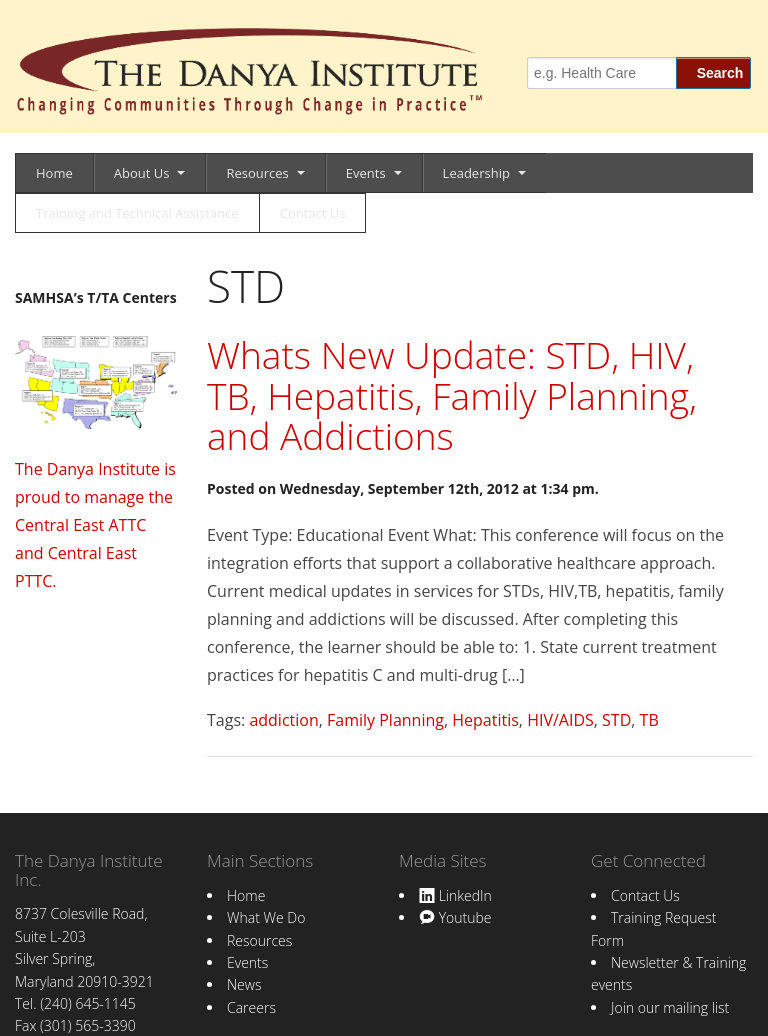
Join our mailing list (670, 1007)
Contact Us (313, 213)
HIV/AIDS (560, 720)
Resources (257, 173)
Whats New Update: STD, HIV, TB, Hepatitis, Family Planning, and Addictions (452, 395)
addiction (283, 720)
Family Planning (385, 720)
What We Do (266, 917)
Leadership (476, 173)
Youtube (455, 917)
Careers (251, 1007)
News (244, 984)
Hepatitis (485, 720)
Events (366, 173)
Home (54, 173)
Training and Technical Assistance (137, 213)
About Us (142, 173)
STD (616, 720)
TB (649, 720)
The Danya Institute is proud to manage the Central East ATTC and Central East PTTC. (95, 525)
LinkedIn (455, 895)
